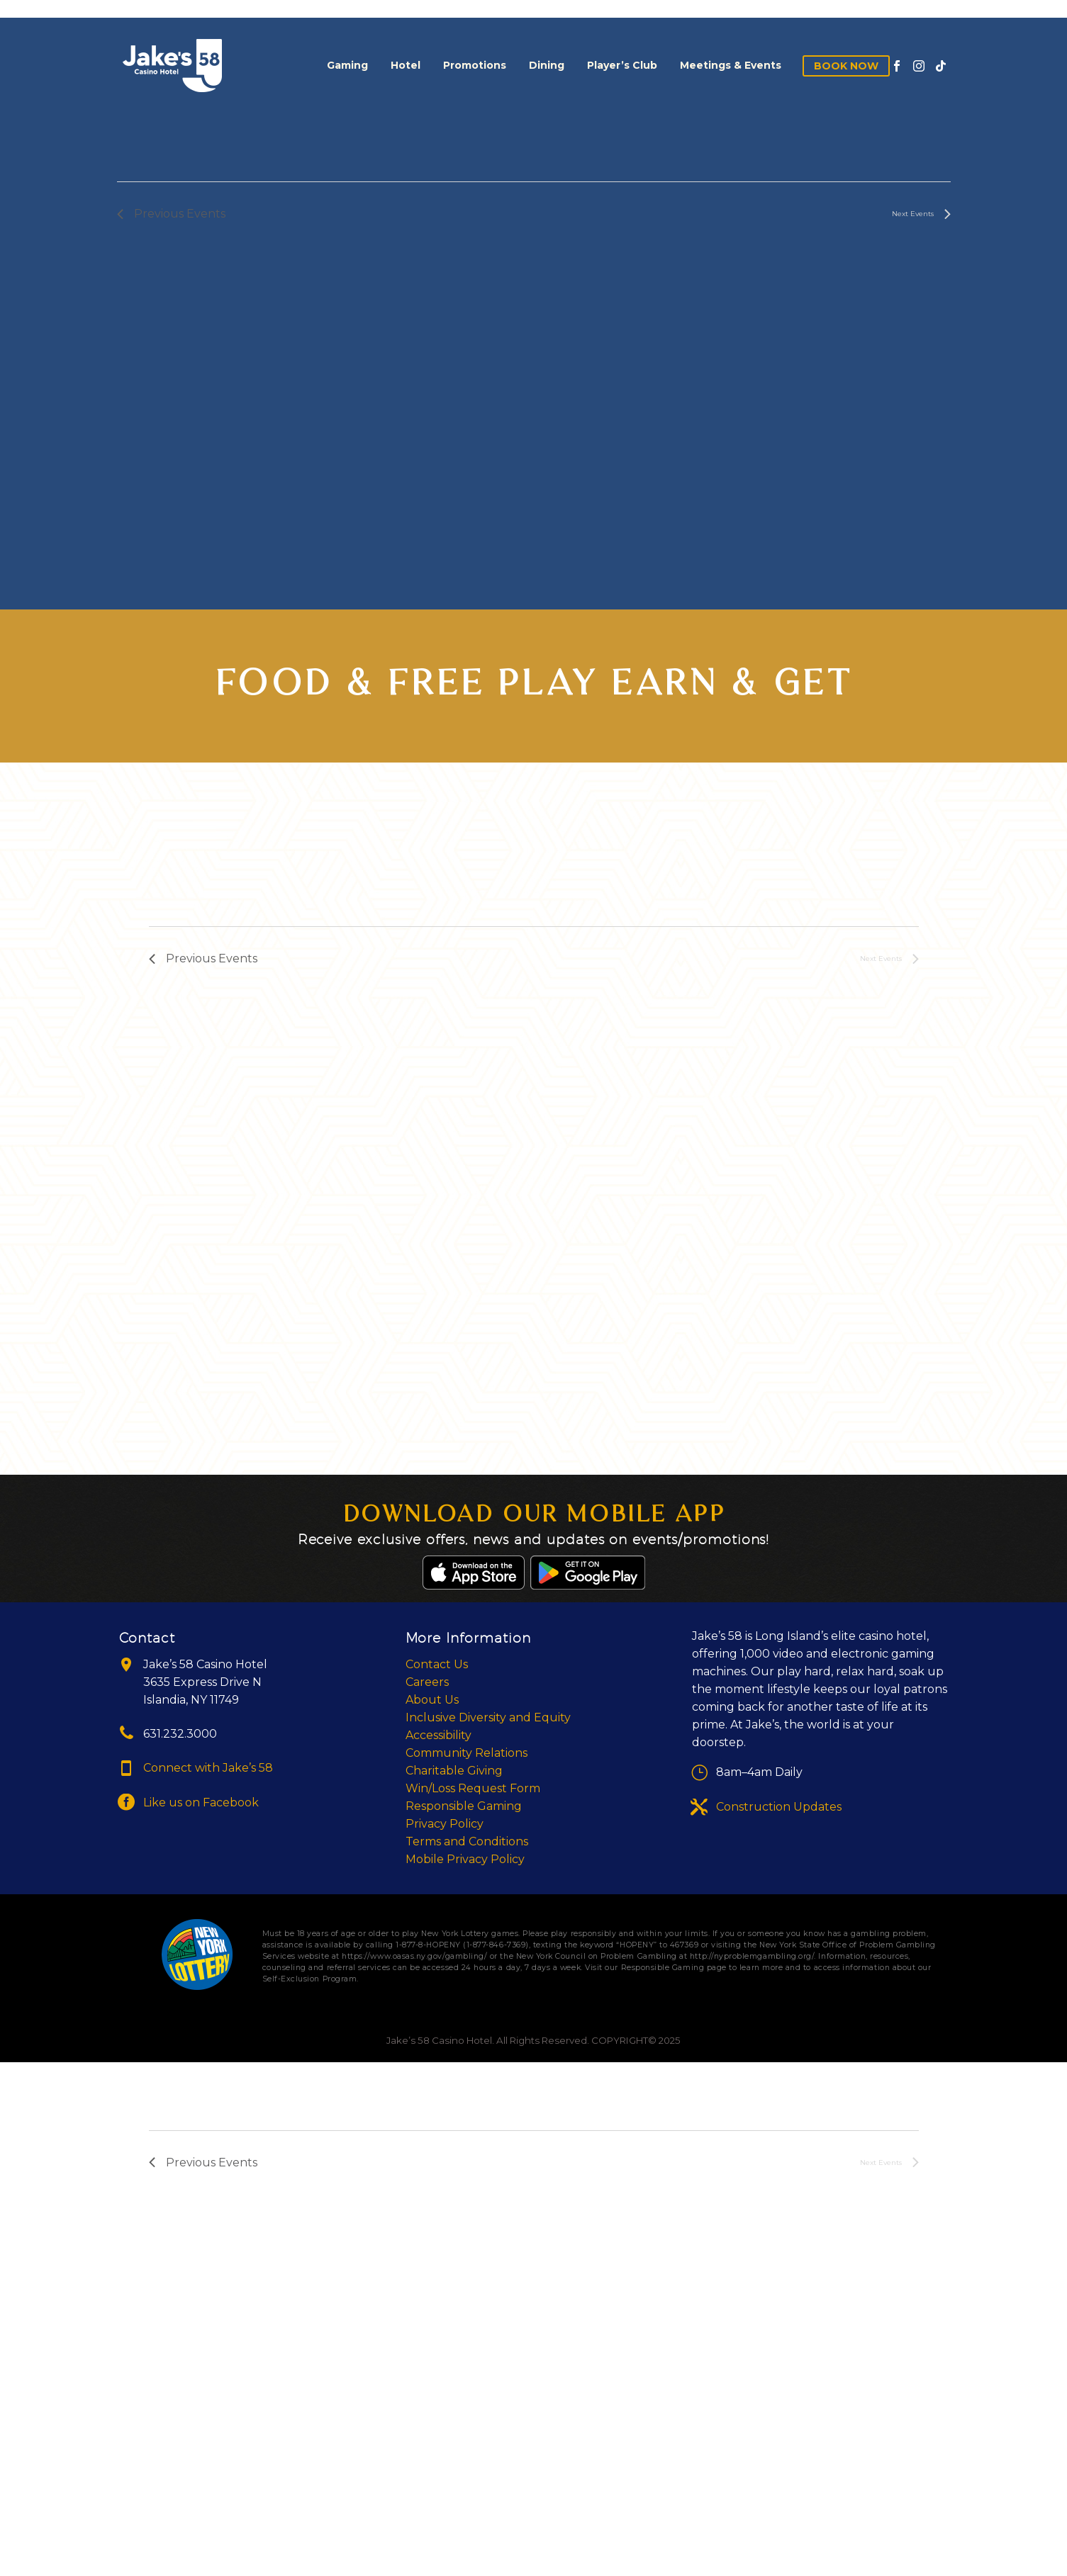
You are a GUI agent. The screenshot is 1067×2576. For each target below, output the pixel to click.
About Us (432, 1699)
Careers (427, 1682)
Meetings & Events (730, 65)
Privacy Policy (445, 1823)
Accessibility (438, 1735)
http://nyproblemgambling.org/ (752, 1956)
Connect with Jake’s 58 (208, 1767)
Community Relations (466, 1753)
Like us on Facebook (201, 1802)
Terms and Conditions (467, 1841)
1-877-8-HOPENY (428, 1945)
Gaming (347, 65)
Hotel (405, 65)
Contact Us (437, 1664)
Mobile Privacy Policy (465, 1859)
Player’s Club (622, 65)
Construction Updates (779, 1806)
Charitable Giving (454, 1770)
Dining (546, 65)
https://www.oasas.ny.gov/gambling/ (414, 1956)
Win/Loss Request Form (473, 1788)
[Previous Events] (171, 214)
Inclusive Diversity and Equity (488, 1717)
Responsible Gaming (464, 1806)
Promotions (474, 65)
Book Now (846, 66)
